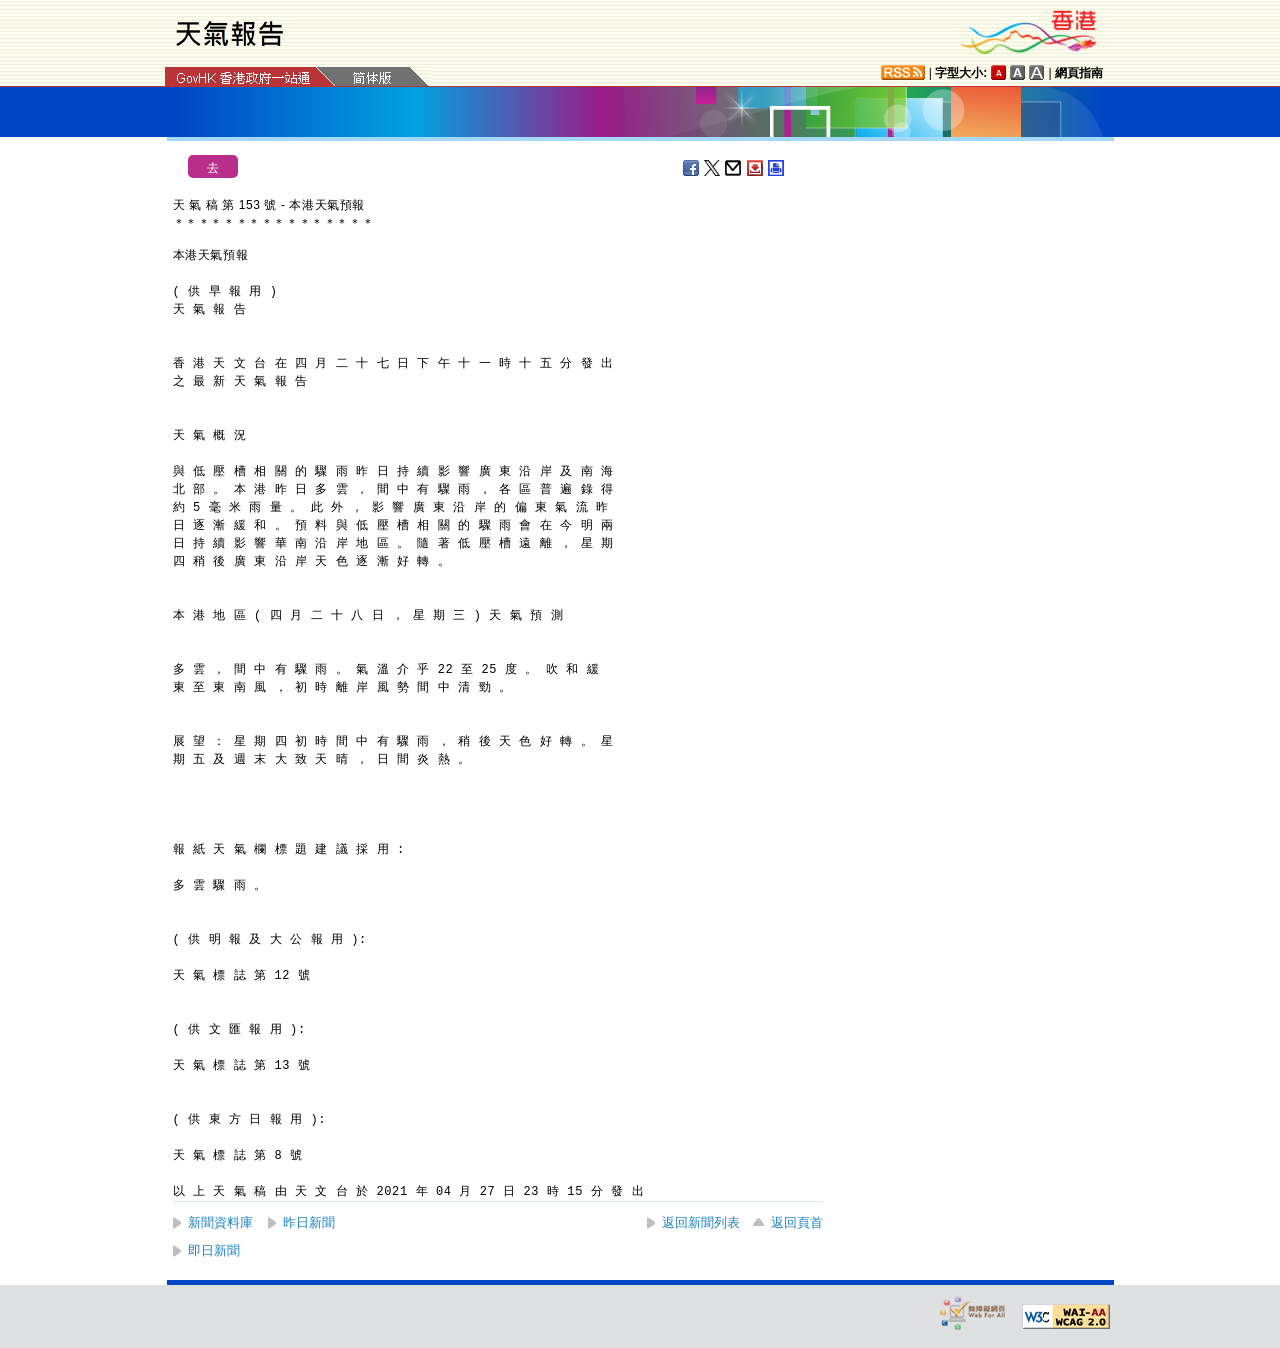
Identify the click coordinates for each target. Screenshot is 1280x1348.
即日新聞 (214, 1250)
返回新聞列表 (701, 1222)
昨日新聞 (309, 1222)
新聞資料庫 (220, 1222)
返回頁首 (797, 1222)
